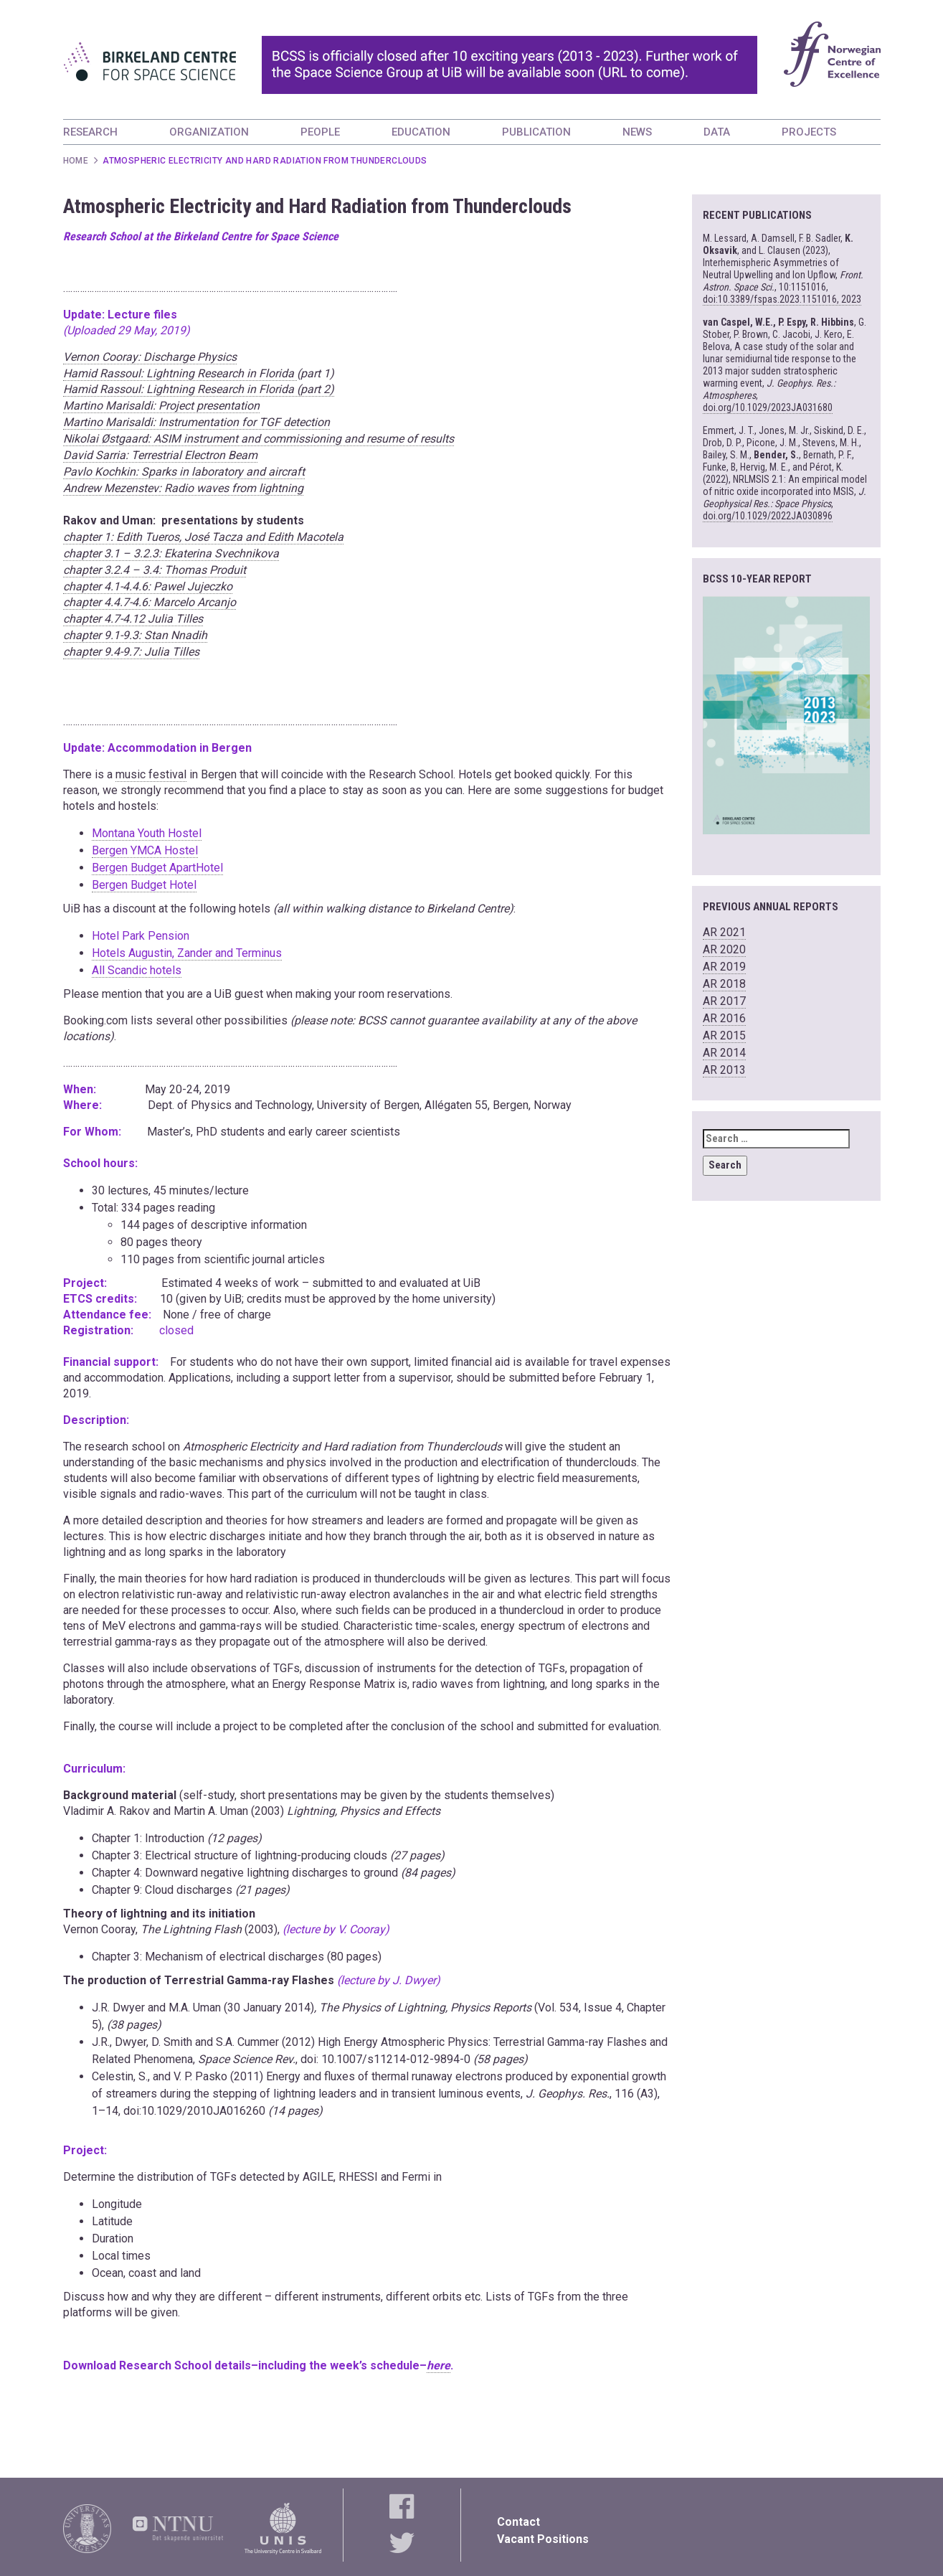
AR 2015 (724, 1035)
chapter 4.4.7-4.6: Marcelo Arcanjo (149, 602)
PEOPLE (320, 132)
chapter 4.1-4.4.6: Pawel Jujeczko (147, 586)
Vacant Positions (543, 2539)
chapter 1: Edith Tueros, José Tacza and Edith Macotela (203, 537)
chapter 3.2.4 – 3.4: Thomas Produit (154, 570)
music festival (150, 774)
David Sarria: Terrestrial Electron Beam (160, 455)
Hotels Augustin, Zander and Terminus (187, 953)
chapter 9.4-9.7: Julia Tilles (131, 652)
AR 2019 (724, 966)
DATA (716, 132)
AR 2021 (724, 932)
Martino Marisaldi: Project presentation (161, 405)
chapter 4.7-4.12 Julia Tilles (133, 619)
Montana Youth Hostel (147, 833)
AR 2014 (724, 1053)
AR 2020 (724, 949)
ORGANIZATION (209, 132)
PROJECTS (809, 132)
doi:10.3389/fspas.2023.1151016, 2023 (782, 299)
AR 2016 (724, 1018)
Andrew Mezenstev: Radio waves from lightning (183, 488)
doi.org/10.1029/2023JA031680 (768, 407)
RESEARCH (90, 132)
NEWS (637, 132)
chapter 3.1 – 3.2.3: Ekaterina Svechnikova (171, 553)
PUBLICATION (536, 132)
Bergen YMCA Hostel (145, 850)
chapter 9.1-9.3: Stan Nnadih (135, 635)
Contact (518, 2522)
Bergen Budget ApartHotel (157, 867)
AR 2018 (724, 984)
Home (76, 161)
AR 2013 (724, 1070)
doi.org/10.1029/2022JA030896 (768, 516)
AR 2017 (724, 1001)
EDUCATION (421, 132)
